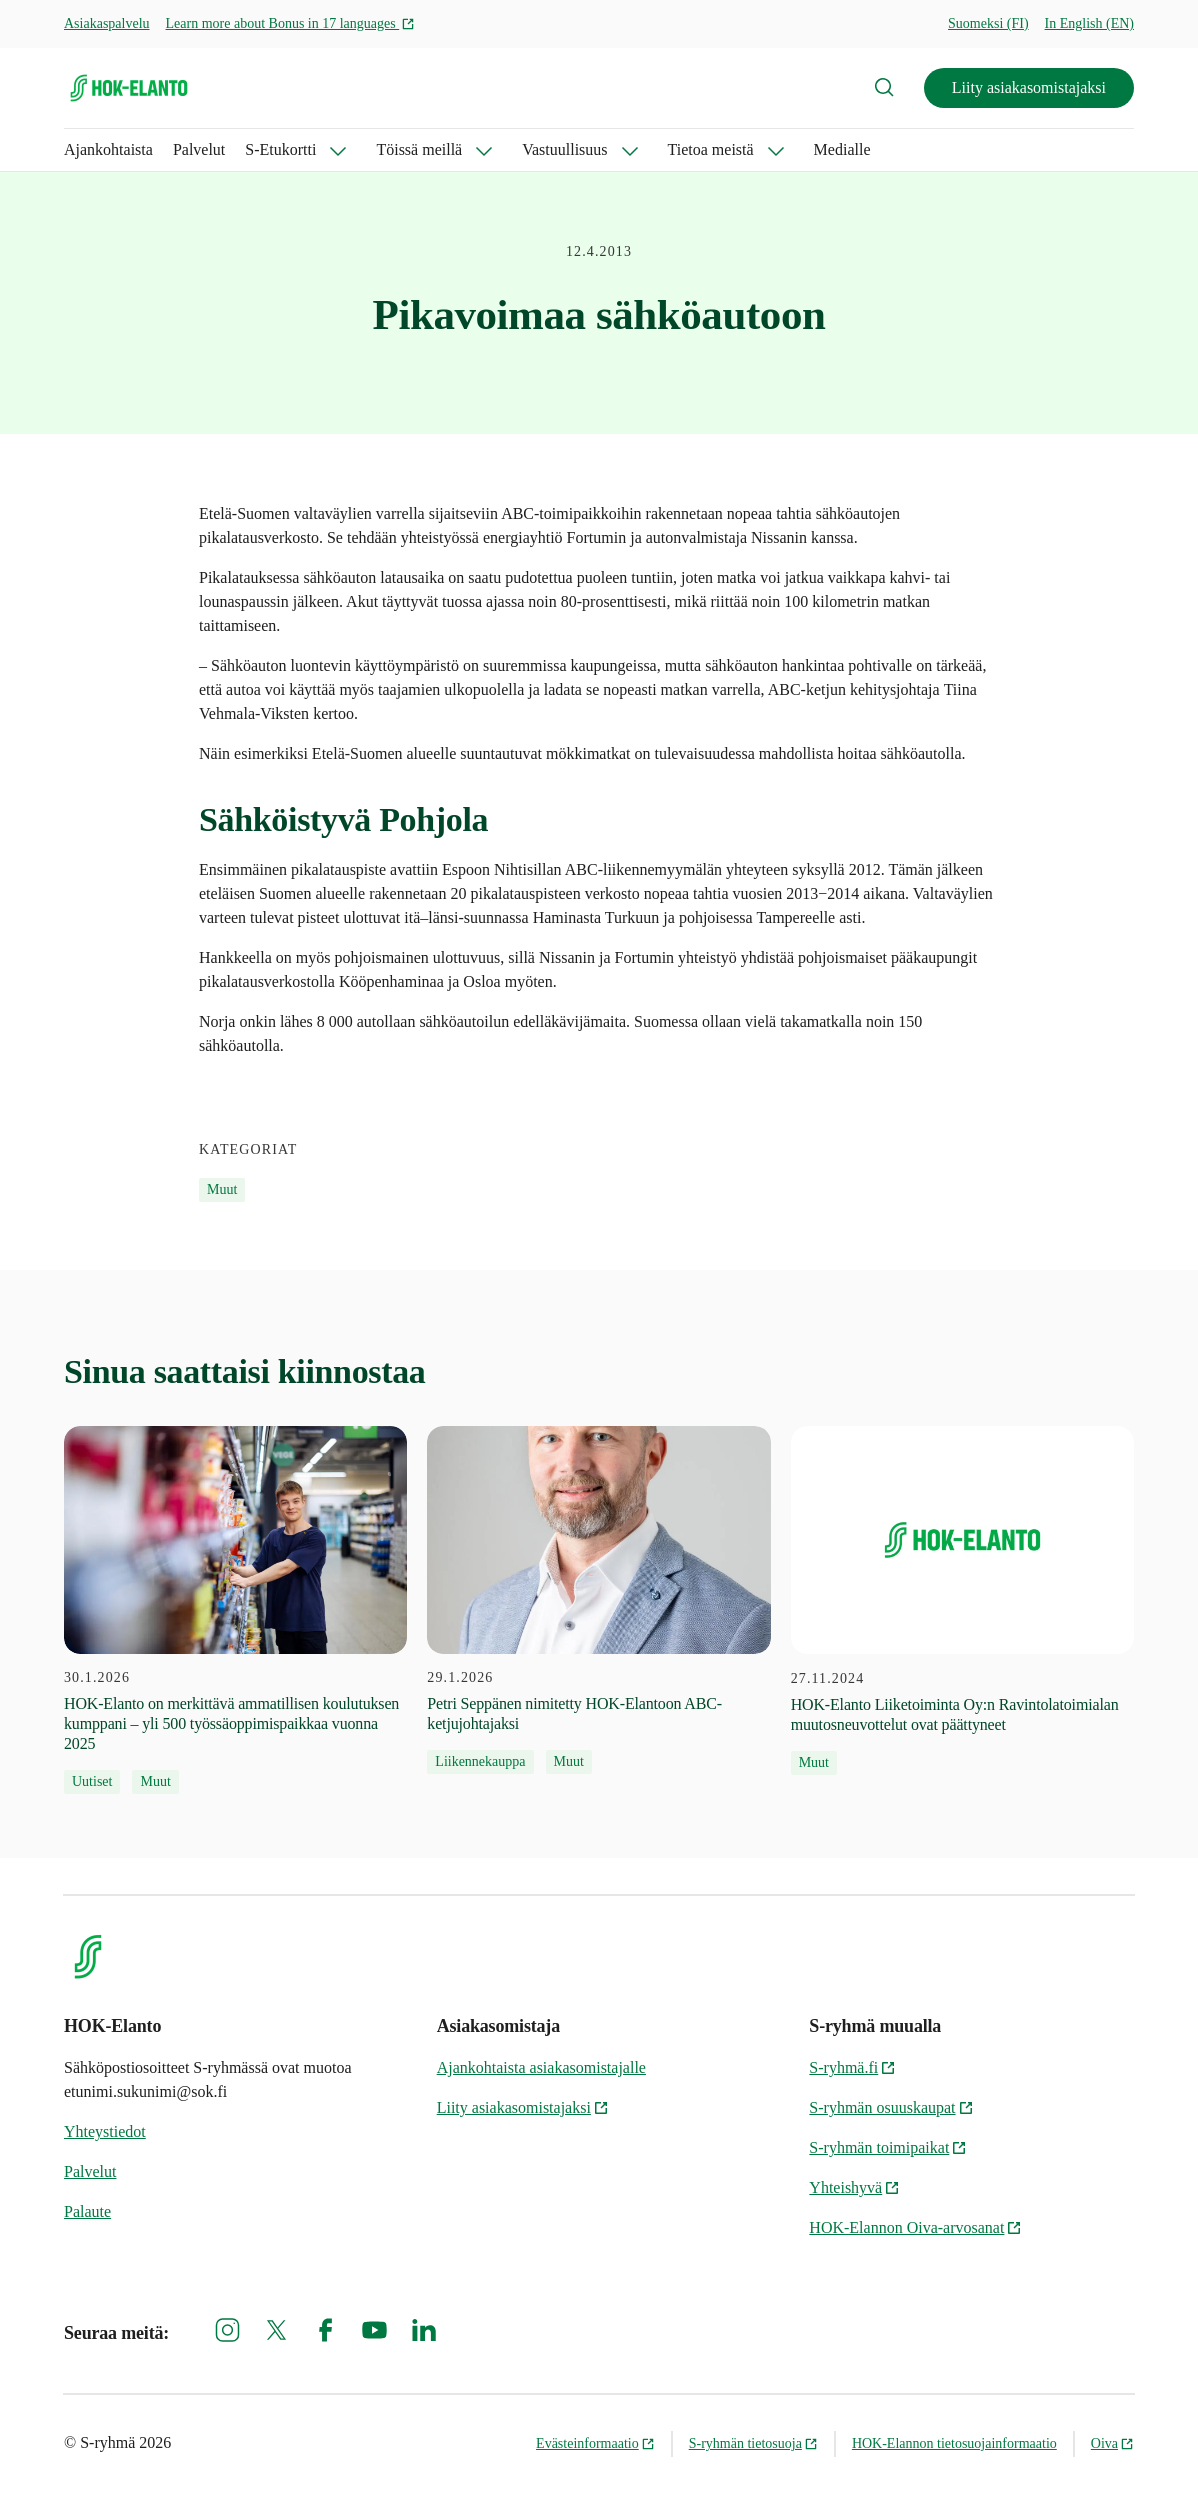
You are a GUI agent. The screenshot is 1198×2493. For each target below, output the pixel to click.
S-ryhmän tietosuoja (753, 2443)
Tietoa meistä (711, 149)
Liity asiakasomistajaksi (1029, 87)
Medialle (842, 149)
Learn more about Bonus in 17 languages (291, 23)
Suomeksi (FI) (988, 23)
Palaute (87, 2211)
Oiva (1112, 2443)
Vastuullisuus (564, 149)
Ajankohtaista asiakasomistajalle (541, 2067)
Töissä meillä (419, 149)
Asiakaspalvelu (107, 23)
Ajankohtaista (108, 149)
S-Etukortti (280, 149)
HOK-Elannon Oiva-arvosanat (915, 2227)
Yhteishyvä (854, 2187)
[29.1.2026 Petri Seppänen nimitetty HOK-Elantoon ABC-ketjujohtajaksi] (598, 1600)
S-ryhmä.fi (852, 2067)
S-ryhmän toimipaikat (888, 2147)
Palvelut (199, 149)
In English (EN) (1089, 23)
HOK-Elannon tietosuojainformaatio (954, 2443)
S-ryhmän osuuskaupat (891, 2107)
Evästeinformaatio (595, 2443)
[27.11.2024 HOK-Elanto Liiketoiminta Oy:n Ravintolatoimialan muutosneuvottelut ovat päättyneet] (962, 1600)
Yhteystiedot (105, 2131)
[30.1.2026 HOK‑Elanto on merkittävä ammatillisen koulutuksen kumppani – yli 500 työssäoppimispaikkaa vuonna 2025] (235, 1610)
